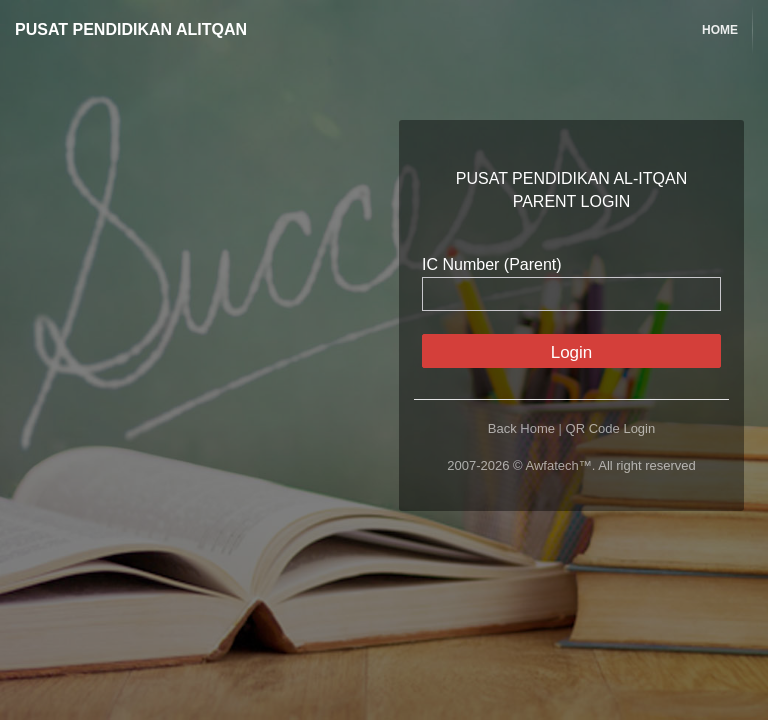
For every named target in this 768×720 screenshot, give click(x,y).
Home (720, 30)
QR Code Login (611, 428)
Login (572, 352)
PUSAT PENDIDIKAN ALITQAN (131, 29)
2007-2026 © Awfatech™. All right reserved (571, 465)
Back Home (521, 428)
